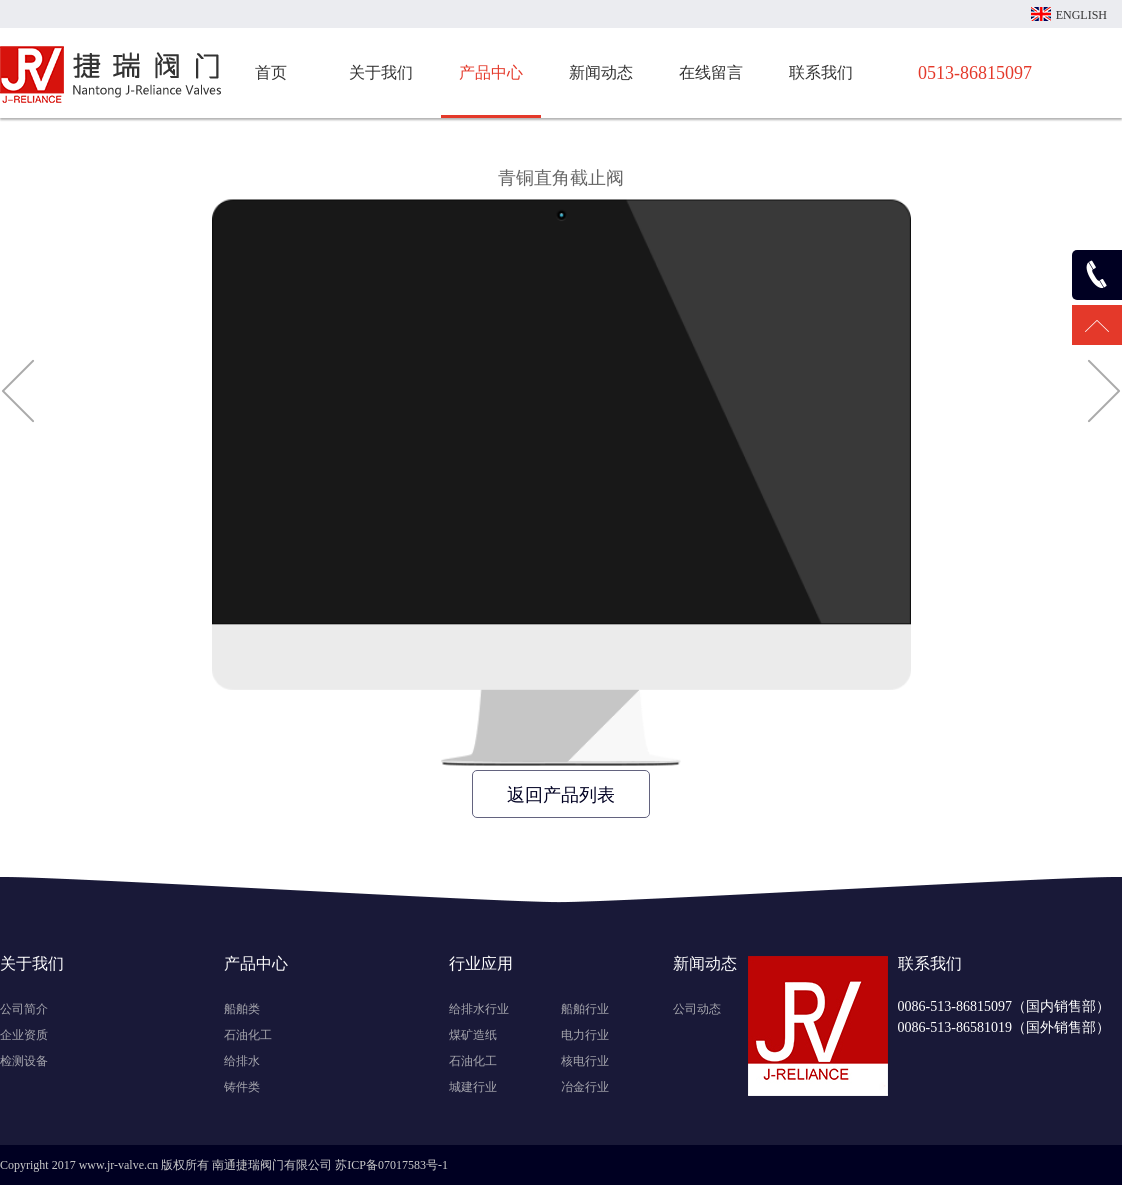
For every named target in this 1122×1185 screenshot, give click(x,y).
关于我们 (381, 72)
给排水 (242, 1061)
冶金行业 (585, 1087)
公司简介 (24, 1009)
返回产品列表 (561, 795)
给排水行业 (479, 1009)
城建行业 (473, 1087)
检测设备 (24, 1061)
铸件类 (242, 1087)
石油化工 (248, 1035)
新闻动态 (601, 72)
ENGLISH (1081, 15)
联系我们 (821, 72)
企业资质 (24, 1035)
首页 (271, 72)
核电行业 (585, 1061)
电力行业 (585, 1035)
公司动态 (697, 1009)
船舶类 (242, 1009)
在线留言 (711, 72)
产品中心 (491, 72)
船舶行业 (585, 1009)
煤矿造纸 (473, 1035)
